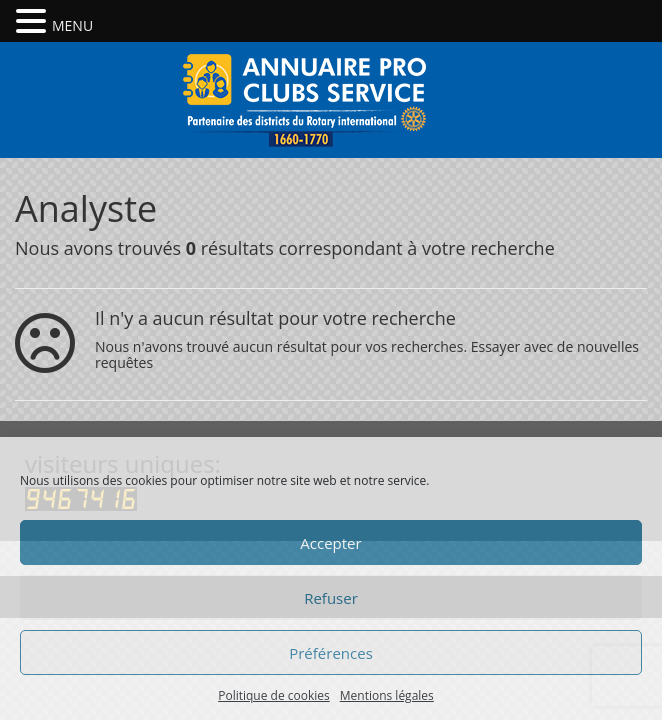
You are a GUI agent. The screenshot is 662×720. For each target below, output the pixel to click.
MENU (72, 25)
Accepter (330, 543)
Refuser (331, 598)
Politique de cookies (274, 695)
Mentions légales (387, 695)
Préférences (331, 653)
